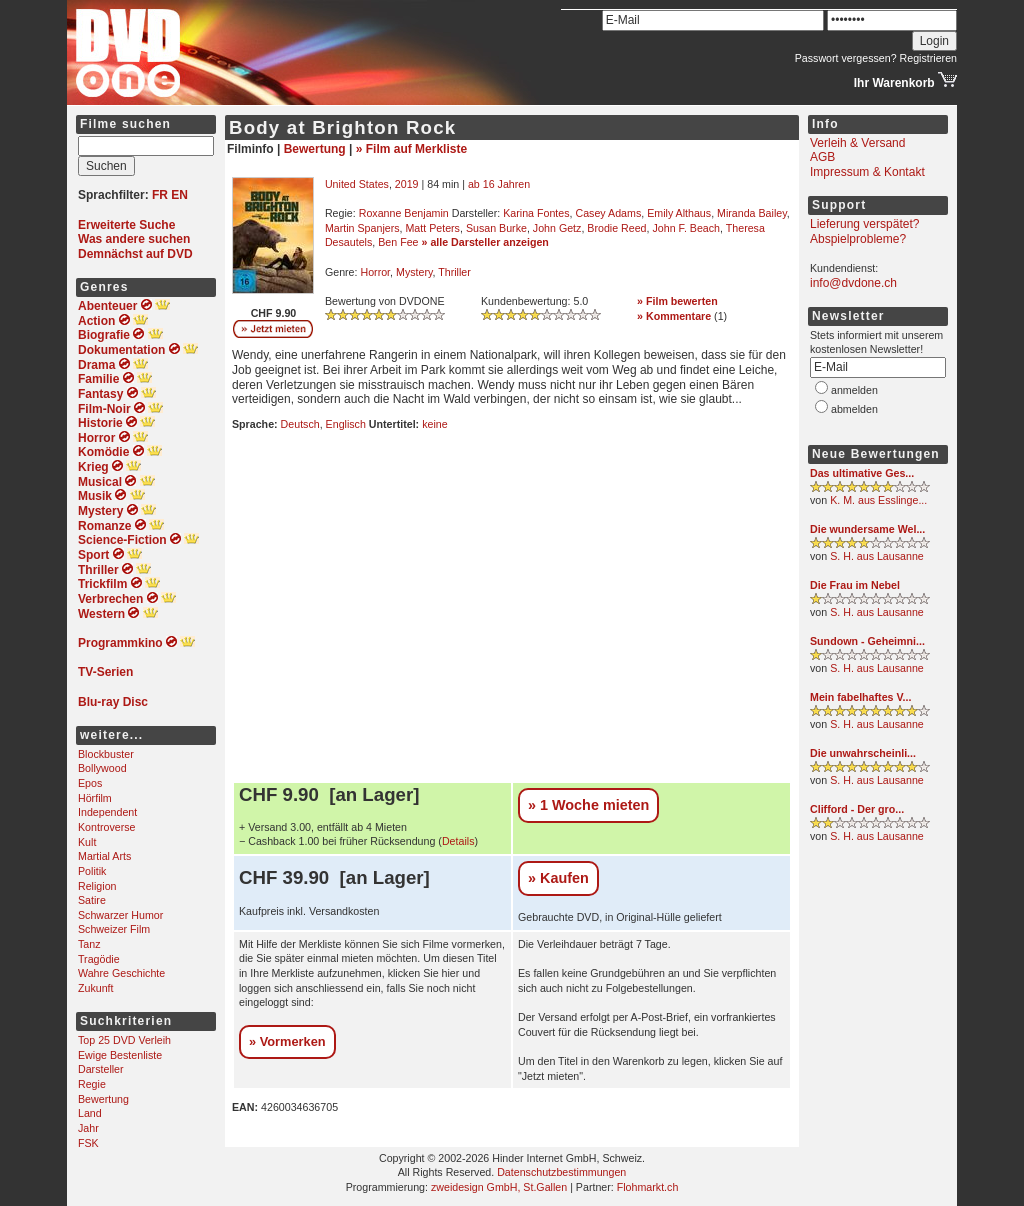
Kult (87, 842)
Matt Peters (432, 228)
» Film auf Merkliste (411, 149)
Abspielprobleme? (858, 239)
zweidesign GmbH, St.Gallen (499, 1187)
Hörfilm (95, 798)
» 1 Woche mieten (588, 805)
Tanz (89, 944)
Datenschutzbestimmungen (561, 1172)
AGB (822, 157)
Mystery (414, 272)
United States (357, 184)
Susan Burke (496, 228)
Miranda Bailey (752, 213)
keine (434, 424)
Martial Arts (104, 856)
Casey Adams (608, 213)
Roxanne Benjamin (404, 213)
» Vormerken (287, 1041)
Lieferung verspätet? (864, 224)
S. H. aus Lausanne (877, 556)
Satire (92, 900)
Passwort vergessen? (846, 58)
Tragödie (99, 959)
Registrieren (928, 58)
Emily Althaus (679, 213)
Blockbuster (106, 754)
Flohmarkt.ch (648, 1187)
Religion (97, 886)
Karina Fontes (536, 213)
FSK (88, 1143)
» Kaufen (558, 878)
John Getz (557, 228)
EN (179, 195)
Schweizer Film (114, 929)
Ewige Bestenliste (120, 1055)
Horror (375, 272)
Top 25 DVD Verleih (124, 1040)
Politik (92, 871)
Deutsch (300, 424)
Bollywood (102, 768)
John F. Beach (686, 228)
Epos (90, 783)
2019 (407, 184)
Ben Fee (398, 242)
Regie (92, 1084)
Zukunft (96, 988)
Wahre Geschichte (121, 973)
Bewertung (103, 1099)
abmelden (854, 409)
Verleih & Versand (857, 143)
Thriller (454, 272)
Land (90, 1113)
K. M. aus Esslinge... (878, 500)
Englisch (346, 424)
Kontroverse (106, 827)
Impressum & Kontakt (867, 172)
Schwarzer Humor (120, 915)
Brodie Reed (616, 228)
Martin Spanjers (362, 228)
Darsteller (101, 1069)
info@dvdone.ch (853, 283)
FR (160, 195)
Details (458, 841)
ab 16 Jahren (499, 184)
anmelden (854, 390)
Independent (107, 812)
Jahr (88, 1128)
